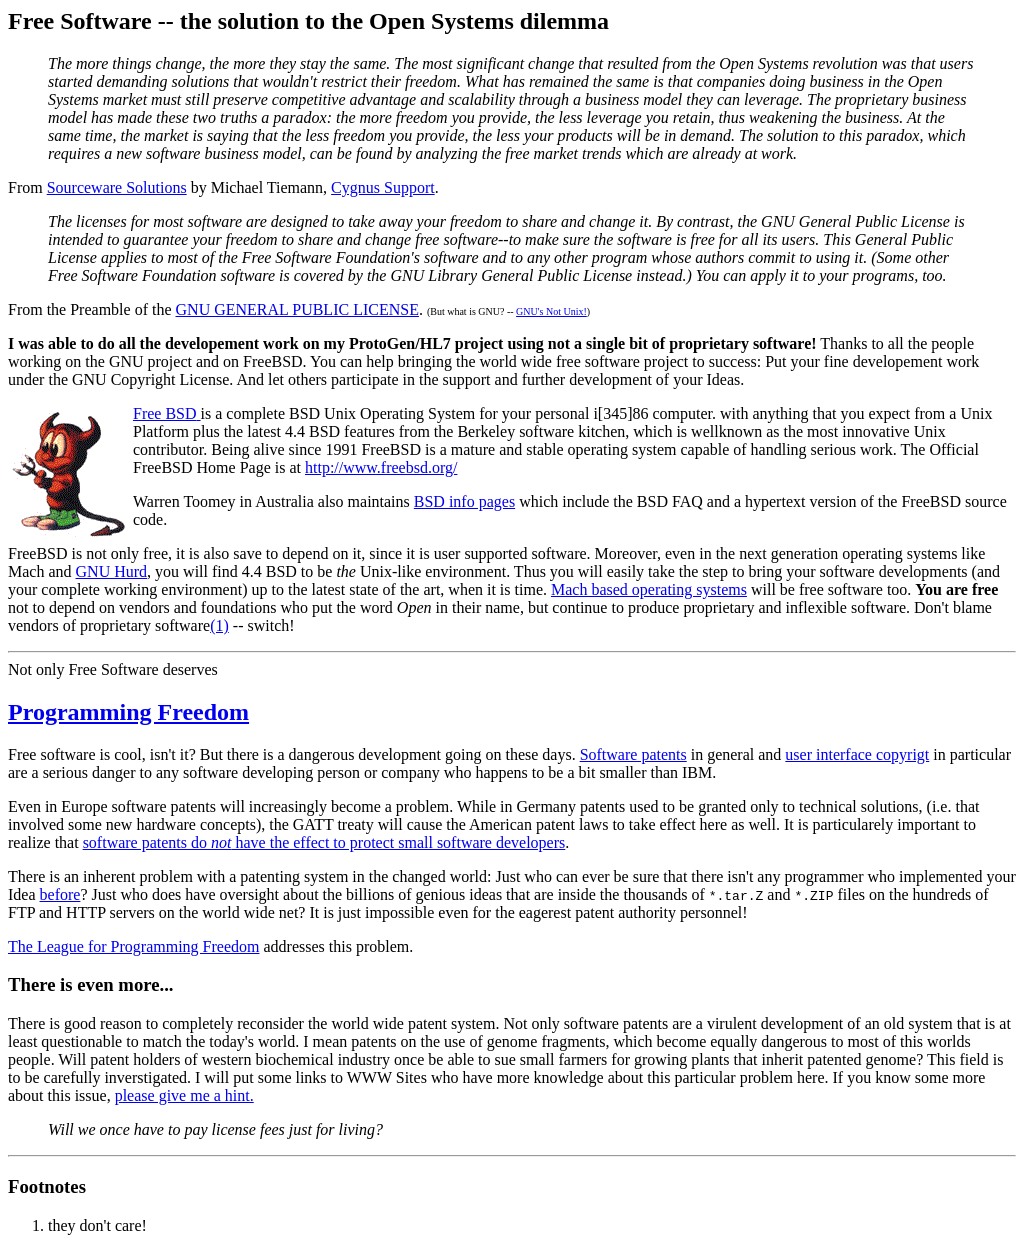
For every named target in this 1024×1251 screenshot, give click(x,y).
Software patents (633, 754)
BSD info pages (464, 501)
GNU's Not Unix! (551, 311)
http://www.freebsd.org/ (381, 467)
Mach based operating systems (649, 589)
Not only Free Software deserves (113, 669)
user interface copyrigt (857, 754)
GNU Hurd (112, 571)
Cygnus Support (383, 187)
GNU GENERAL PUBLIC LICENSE (297, 309)
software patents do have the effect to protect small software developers (324, 842)
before (60, 894)
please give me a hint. (184, 1095)
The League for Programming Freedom (133, 946)
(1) (219, 625)
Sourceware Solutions (117, 187)
